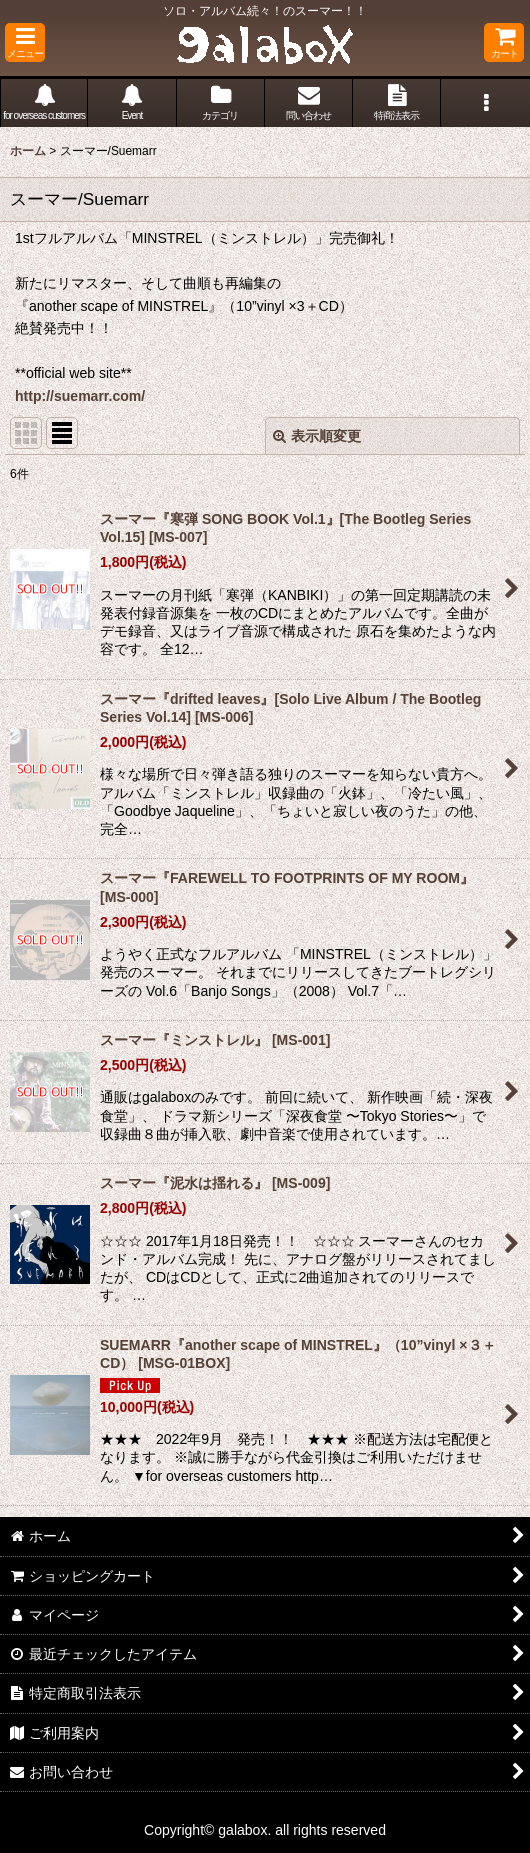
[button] (25, 42)
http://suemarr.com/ (80, 396)
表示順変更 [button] (317, 436)
